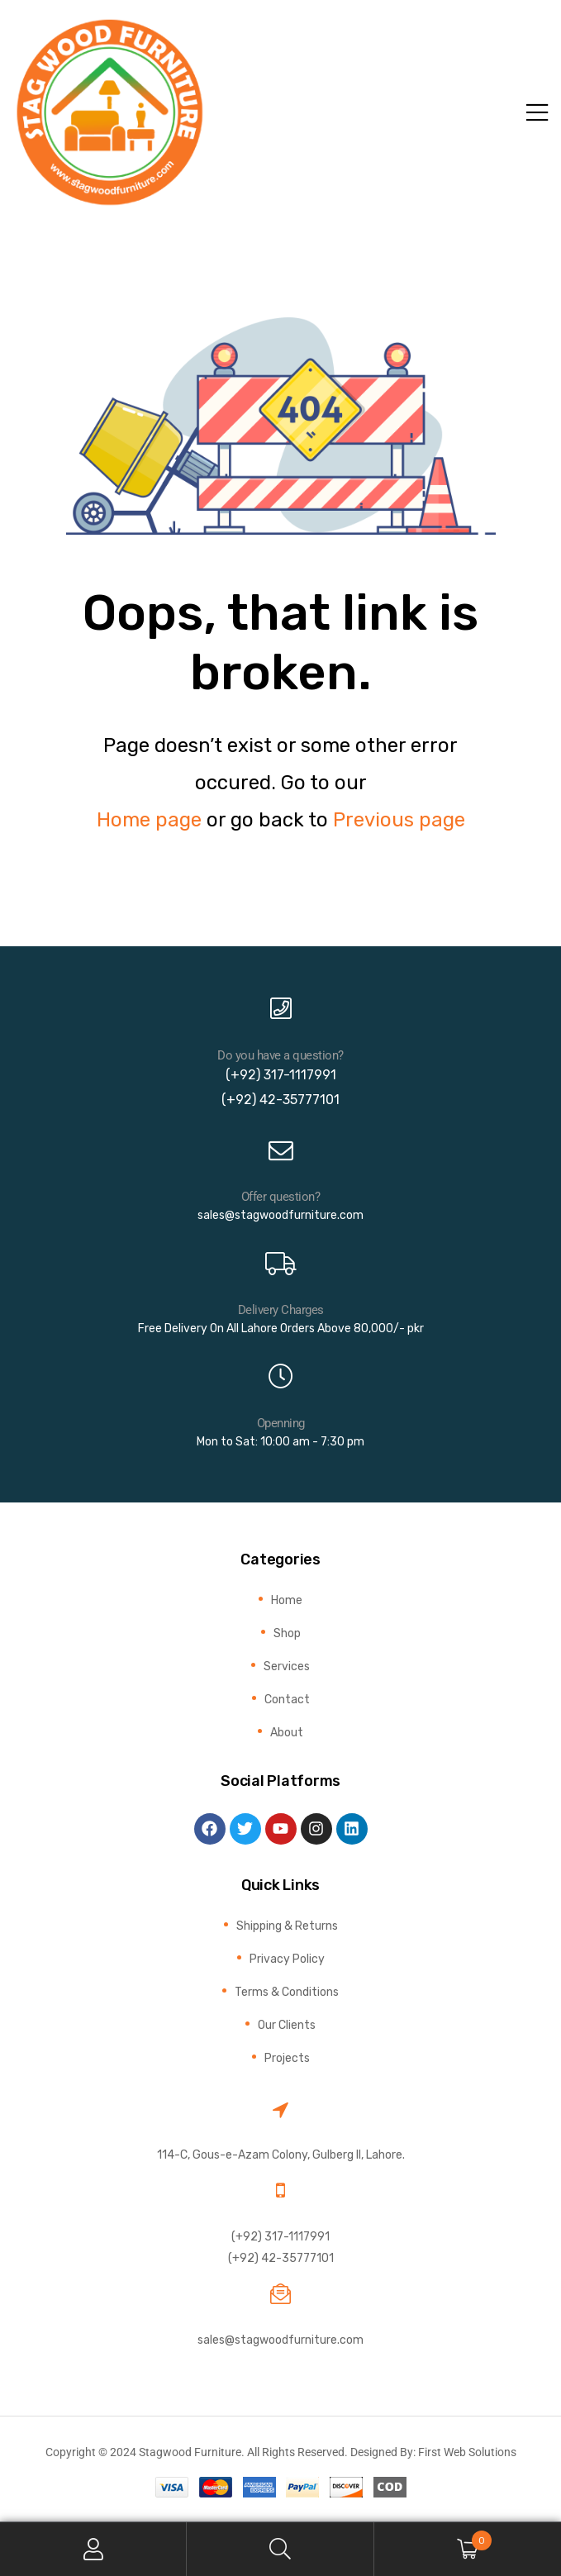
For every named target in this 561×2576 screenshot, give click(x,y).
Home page (149, 819)
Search (280, 2549)
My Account (93, 2549)
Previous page (399, 819)
